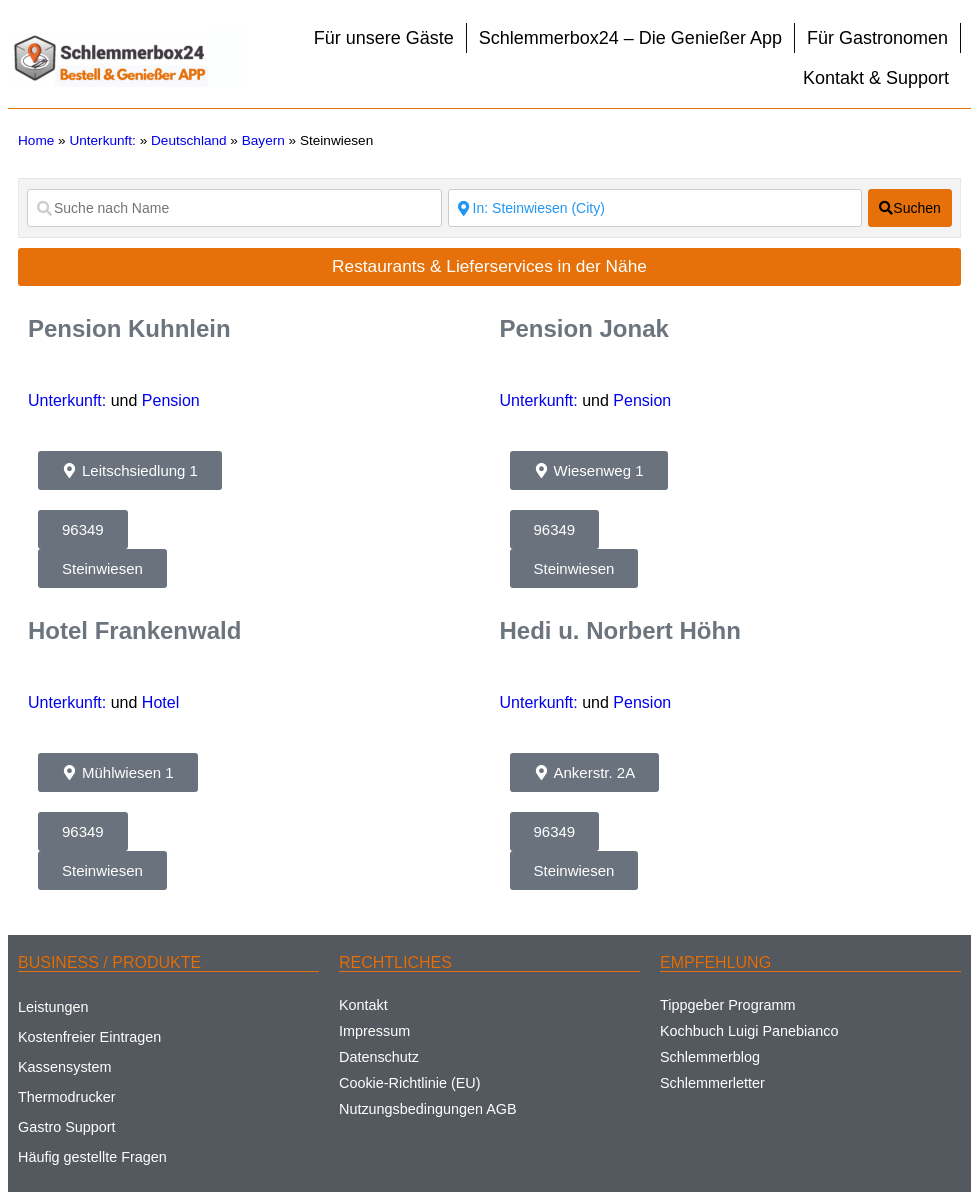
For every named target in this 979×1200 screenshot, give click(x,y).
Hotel (160, 702)
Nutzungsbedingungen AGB (428, 1109)
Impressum (374, 1031)
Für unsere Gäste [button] (384, 38)
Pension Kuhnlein (129, 328)
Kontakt (363, 1005)
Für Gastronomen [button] (877, 38)
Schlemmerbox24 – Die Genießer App (630, 38)
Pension (171, 400)
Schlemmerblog (710, 1057)
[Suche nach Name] (234, 208)
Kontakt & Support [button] (876, 78)
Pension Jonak (584, 328)
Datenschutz (379, 1057)
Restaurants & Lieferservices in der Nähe (489, 266)
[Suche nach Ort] (655, 208)
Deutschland (189, 140)
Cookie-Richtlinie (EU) (410, 1083)
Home (36, 140)
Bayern (263, 140)
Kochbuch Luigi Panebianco (749, 1031)
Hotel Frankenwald (134, 630)
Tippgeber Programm (727, 1005)
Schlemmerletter (712, 1083)
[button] (130, 470)
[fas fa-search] (910, 208)
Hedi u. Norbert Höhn (620, 630)
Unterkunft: (102, 140)
